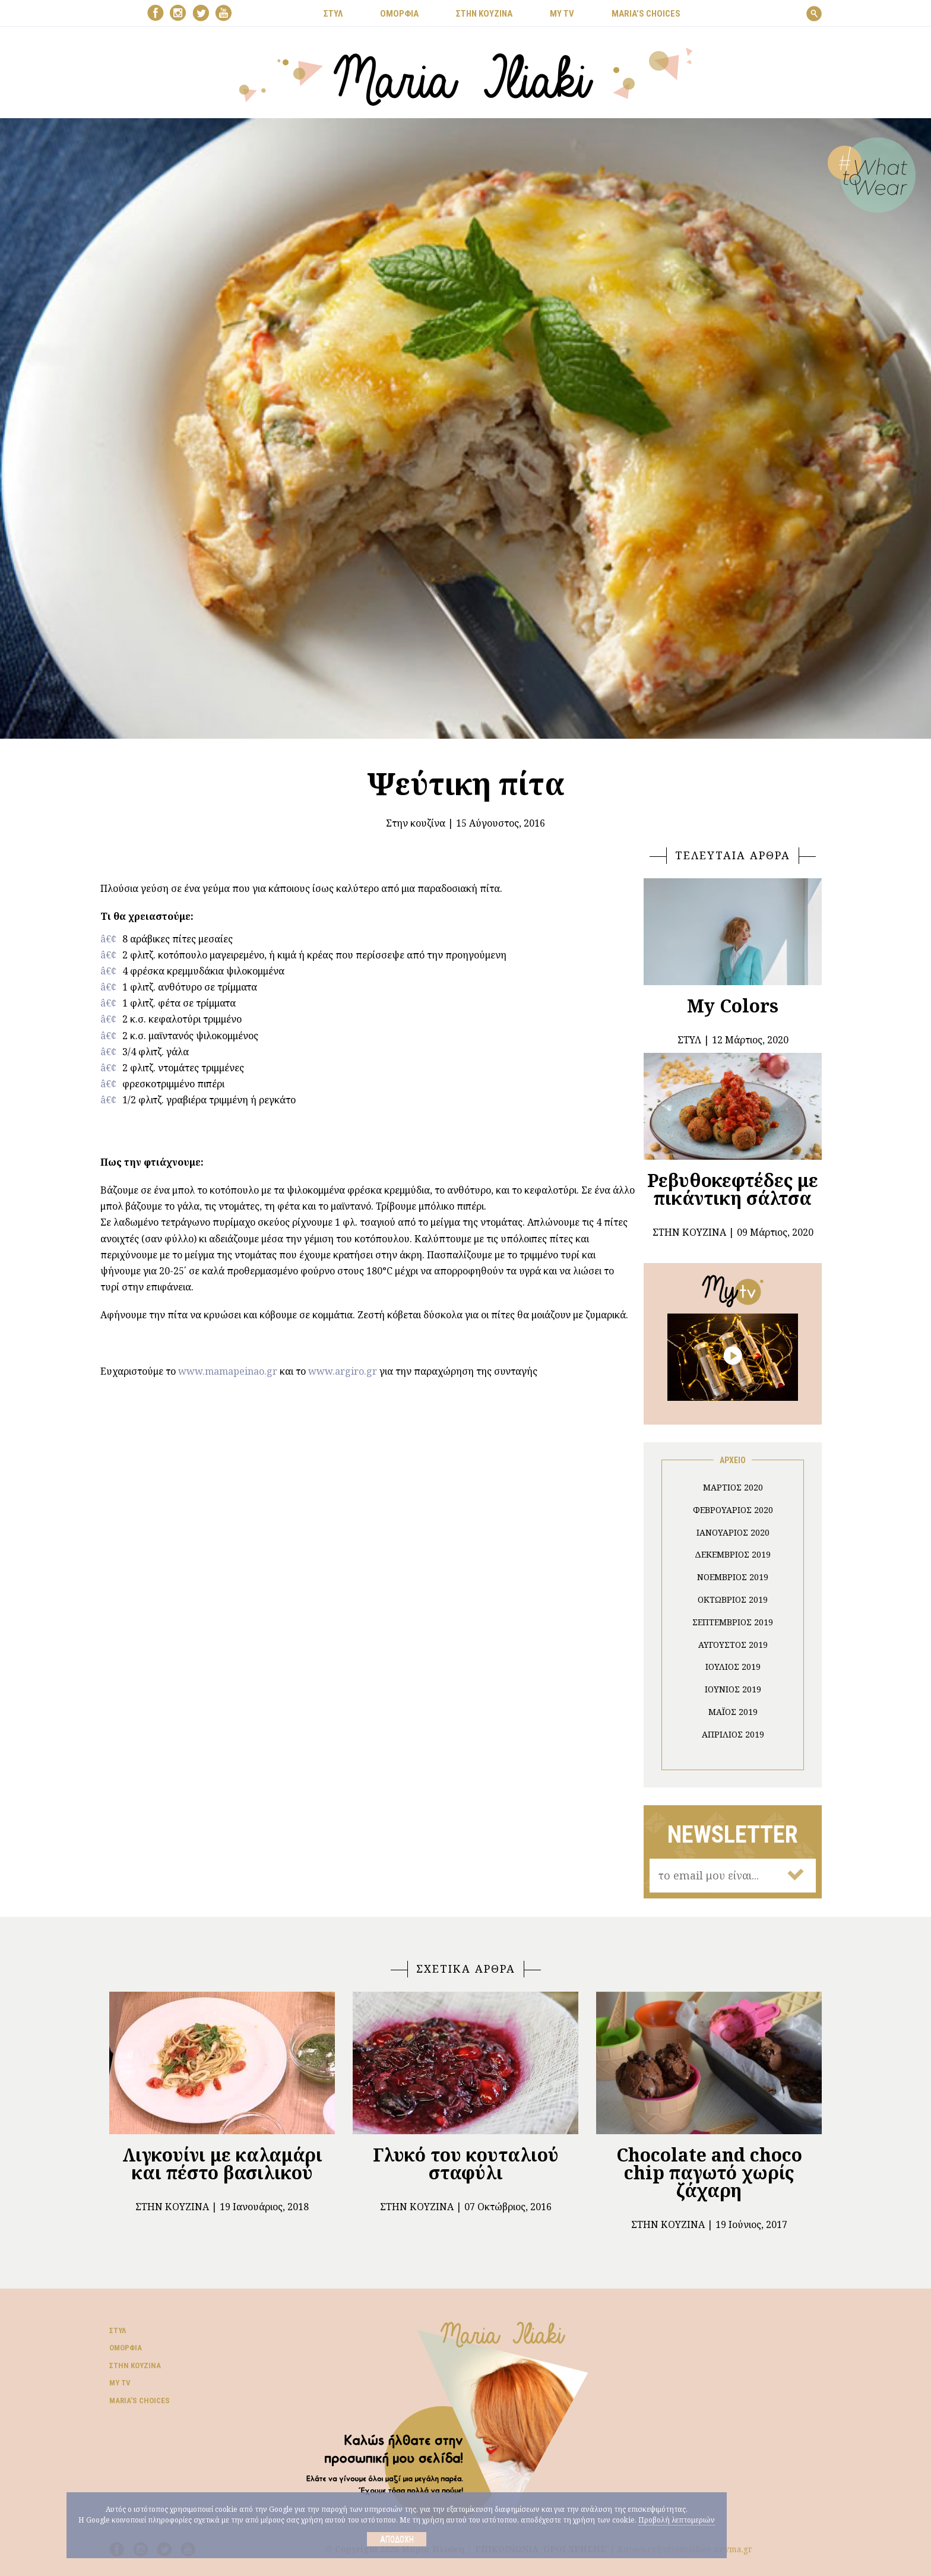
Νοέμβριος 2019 (732, 1577)
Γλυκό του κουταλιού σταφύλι (466, 2164)
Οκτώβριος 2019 (733, 1599)
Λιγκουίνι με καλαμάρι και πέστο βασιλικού (222, 2164)
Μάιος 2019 (733, 1711)
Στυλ (117, 2330)
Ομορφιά (125, 2347)
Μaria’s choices (646, 13)
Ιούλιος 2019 (733, 1666)
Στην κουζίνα (415, 823)
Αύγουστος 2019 (733, 1644)
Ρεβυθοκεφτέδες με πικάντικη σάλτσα (732, 1189)
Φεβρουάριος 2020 (733, 1509)
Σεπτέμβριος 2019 (732, 1622)
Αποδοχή (397, 2539)
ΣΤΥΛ (333, 13)
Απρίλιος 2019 (733, 1734)
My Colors (732, 1005)
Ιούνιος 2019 (733, 1689)
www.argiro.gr (342, 1371)
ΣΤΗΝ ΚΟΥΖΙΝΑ (484, 13)
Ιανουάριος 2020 (733, 1532)
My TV (120, 2382)
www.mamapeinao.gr (227, 1371)
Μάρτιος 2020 (733, 1487)
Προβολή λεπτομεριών (676, 2520)
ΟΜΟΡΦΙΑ (399, 13)
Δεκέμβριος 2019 (733, 1554)
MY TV (562, 13)
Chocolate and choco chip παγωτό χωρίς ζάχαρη (709, 2172)
